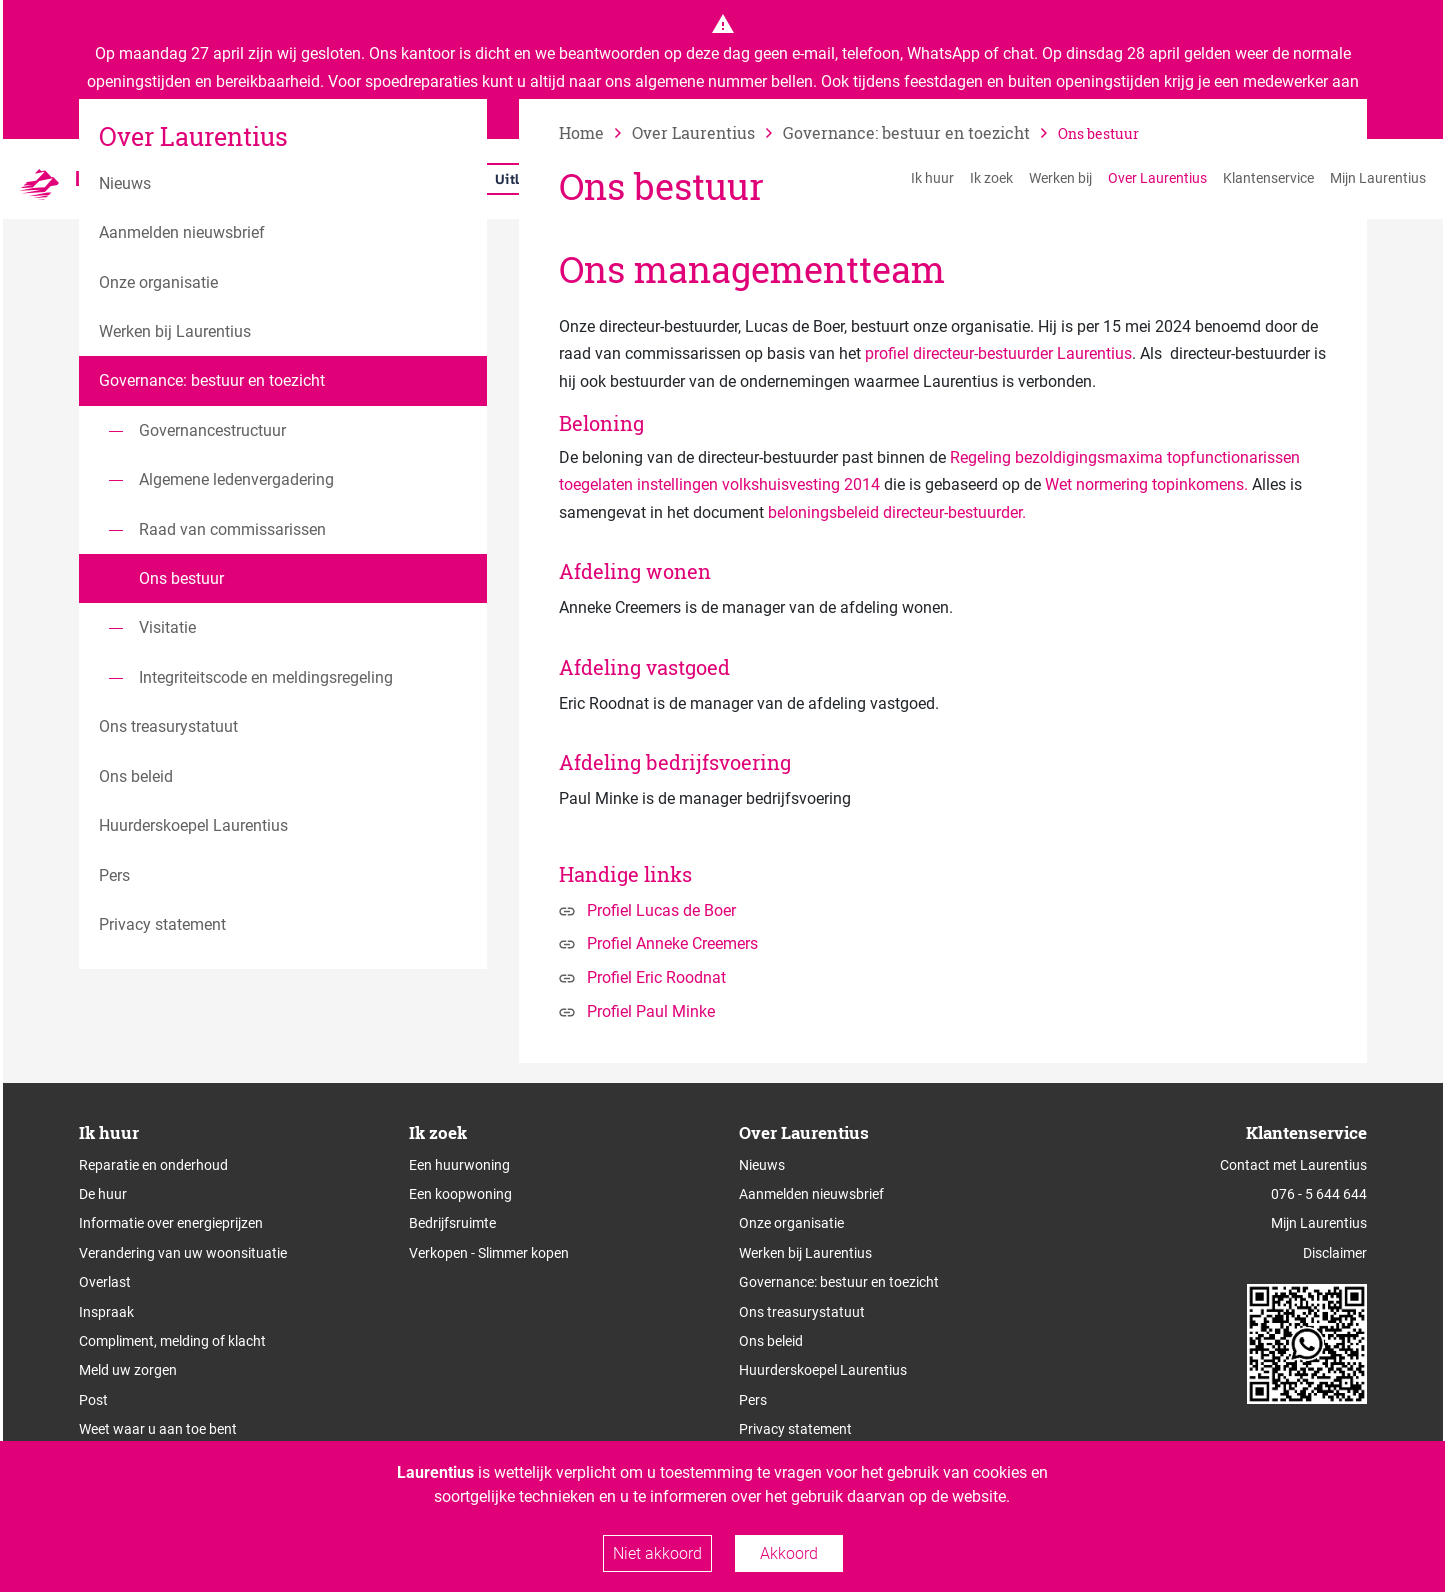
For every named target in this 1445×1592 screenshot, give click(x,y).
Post (93, 1400)
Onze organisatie (791, 1223)
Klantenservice (1268, 178)
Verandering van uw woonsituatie (183, 1253)
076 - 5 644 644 (1319, 1194)
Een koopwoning (460, 1194)
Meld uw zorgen (128, 1370)
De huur (103, 1194)
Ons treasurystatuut (802, 1312)
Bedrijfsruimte (452, 1223)
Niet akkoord (657, 1553)
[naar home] (595, 132)
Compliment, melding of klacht (172, 1341)
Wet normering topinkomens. (1146, 484)
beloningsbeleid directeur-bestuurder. (897, 512)
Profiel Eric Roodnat (656, 977)
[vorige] (707, 132)
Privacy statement (795, 1429)
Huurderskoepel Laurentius (823, 1370)
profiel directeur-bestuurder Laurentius (998, 353)
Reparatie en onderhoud (153, 1165)
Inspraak (106, 1312)
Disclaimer (1335, 1253)
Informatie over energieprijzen (171, 1223)
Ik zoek (991, 178)
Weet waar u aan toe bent (158, 1429)
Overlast (105, 1282)
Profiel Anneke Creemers (672, 943)
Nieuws (762, 1165)
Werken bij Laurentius (805, 1253)
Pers (753, 1400)
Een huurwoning (459, 1165)
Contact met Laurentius (1293, 1165)
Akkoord (789, 1553)
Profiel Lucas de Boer (661, 910)
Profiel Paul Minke (651, 1011)
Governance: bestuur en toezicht (839, 1282)
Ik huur (932, 178)
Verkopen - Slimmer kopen (489, 1253)
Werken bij (1060, 178)
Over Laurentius (1157, 178)
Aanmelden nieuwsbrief (811, 1194)
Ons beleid (771, 1341)
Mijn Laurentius (1378, 178)
